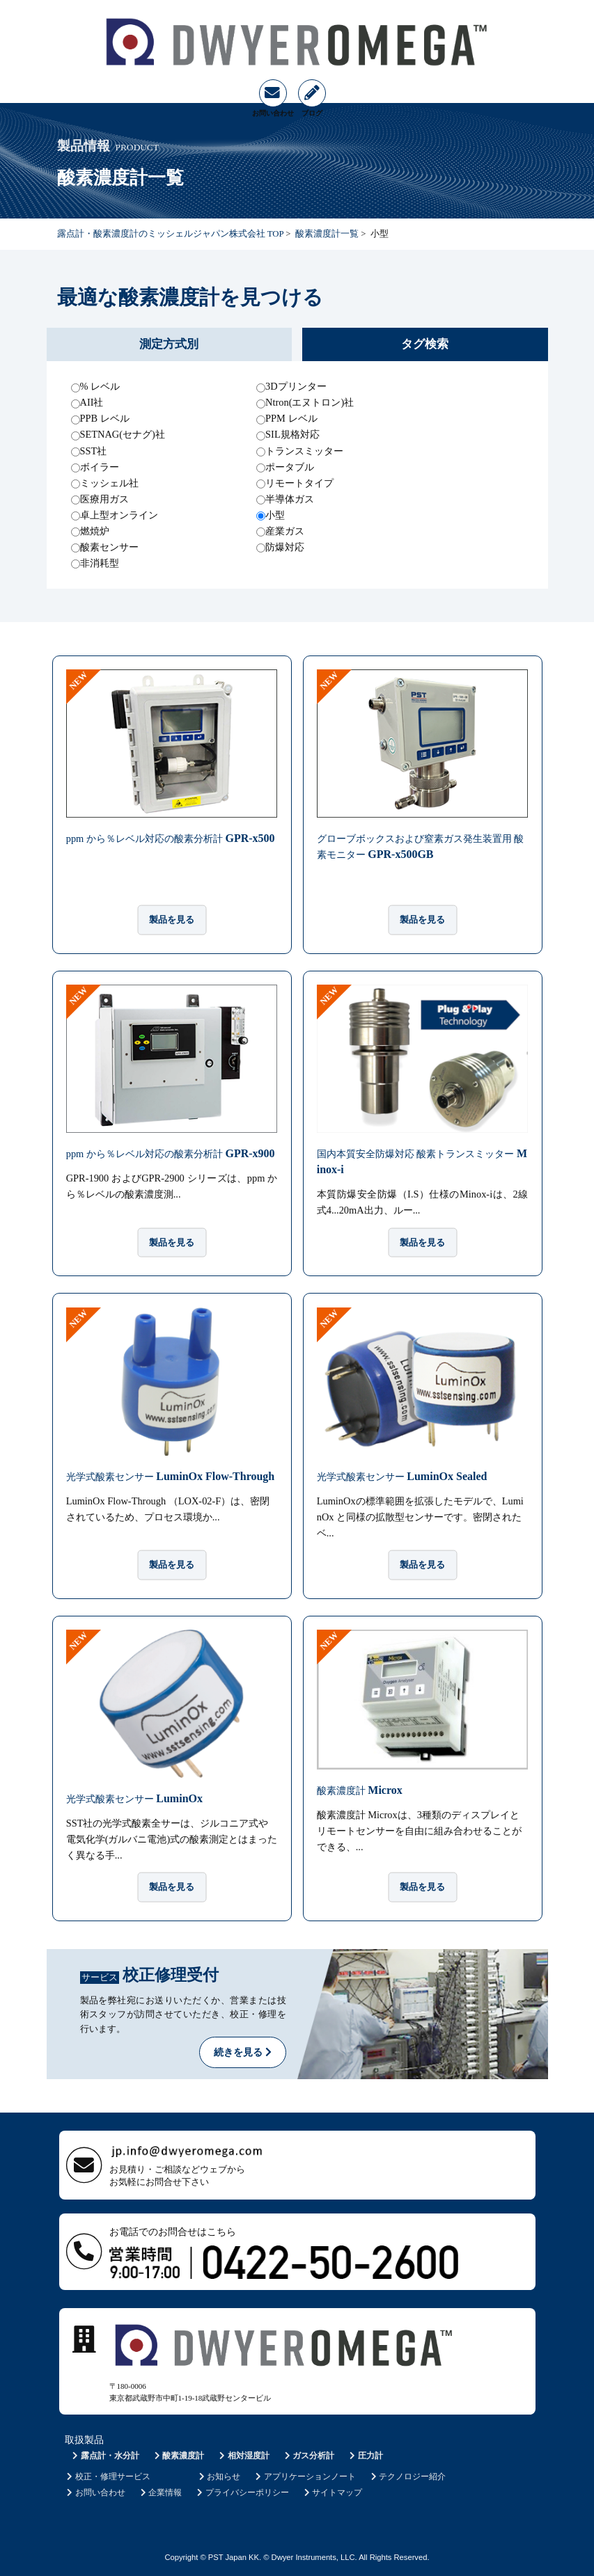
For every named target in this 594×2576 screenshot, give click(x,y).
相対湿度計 (243, 2455)
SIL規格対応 (292, 434)
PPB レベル (105, 418)
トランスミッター (304, 450)
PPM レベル (291, 418)
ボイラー (99, 466)
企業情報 (160, 2492)
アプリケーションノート (304, 2476)
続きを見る (243, 2052)
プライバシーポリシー (242, 2492)
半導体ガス (289, 498)
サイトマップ (332, 2492)
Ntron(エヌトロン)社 (309, 402)
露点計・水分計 (104, 2455)
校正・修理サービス (107, 2476)
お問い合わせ (95, 2492)
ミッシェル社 (109, 482)
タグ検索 (424, 344)
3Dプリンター (296, 386)
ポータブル (289, 466)
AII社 (92, 402)
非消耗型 (99, 563)
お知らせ (218, 2476)
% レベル (100, 386)
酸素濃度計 (178, 2455)
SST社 (93, 450)
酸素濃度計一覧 (327, 234)
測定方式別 (168, 344)
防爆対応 (284, 546)
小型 (275, 514)
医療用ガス (104, 498)
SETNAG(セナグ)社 (122, 434)
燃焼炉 (94, 530)
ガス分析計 (308, 2455)
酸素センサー (109, 546)
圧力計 (365, 2455)
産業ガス (284, 530)
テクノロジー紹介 (407, 2476)
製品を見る (171, 919)
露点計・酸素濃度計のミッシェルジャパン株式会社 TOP (170, 234)
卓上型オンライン (119, 514)
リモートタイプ (299, 482)
